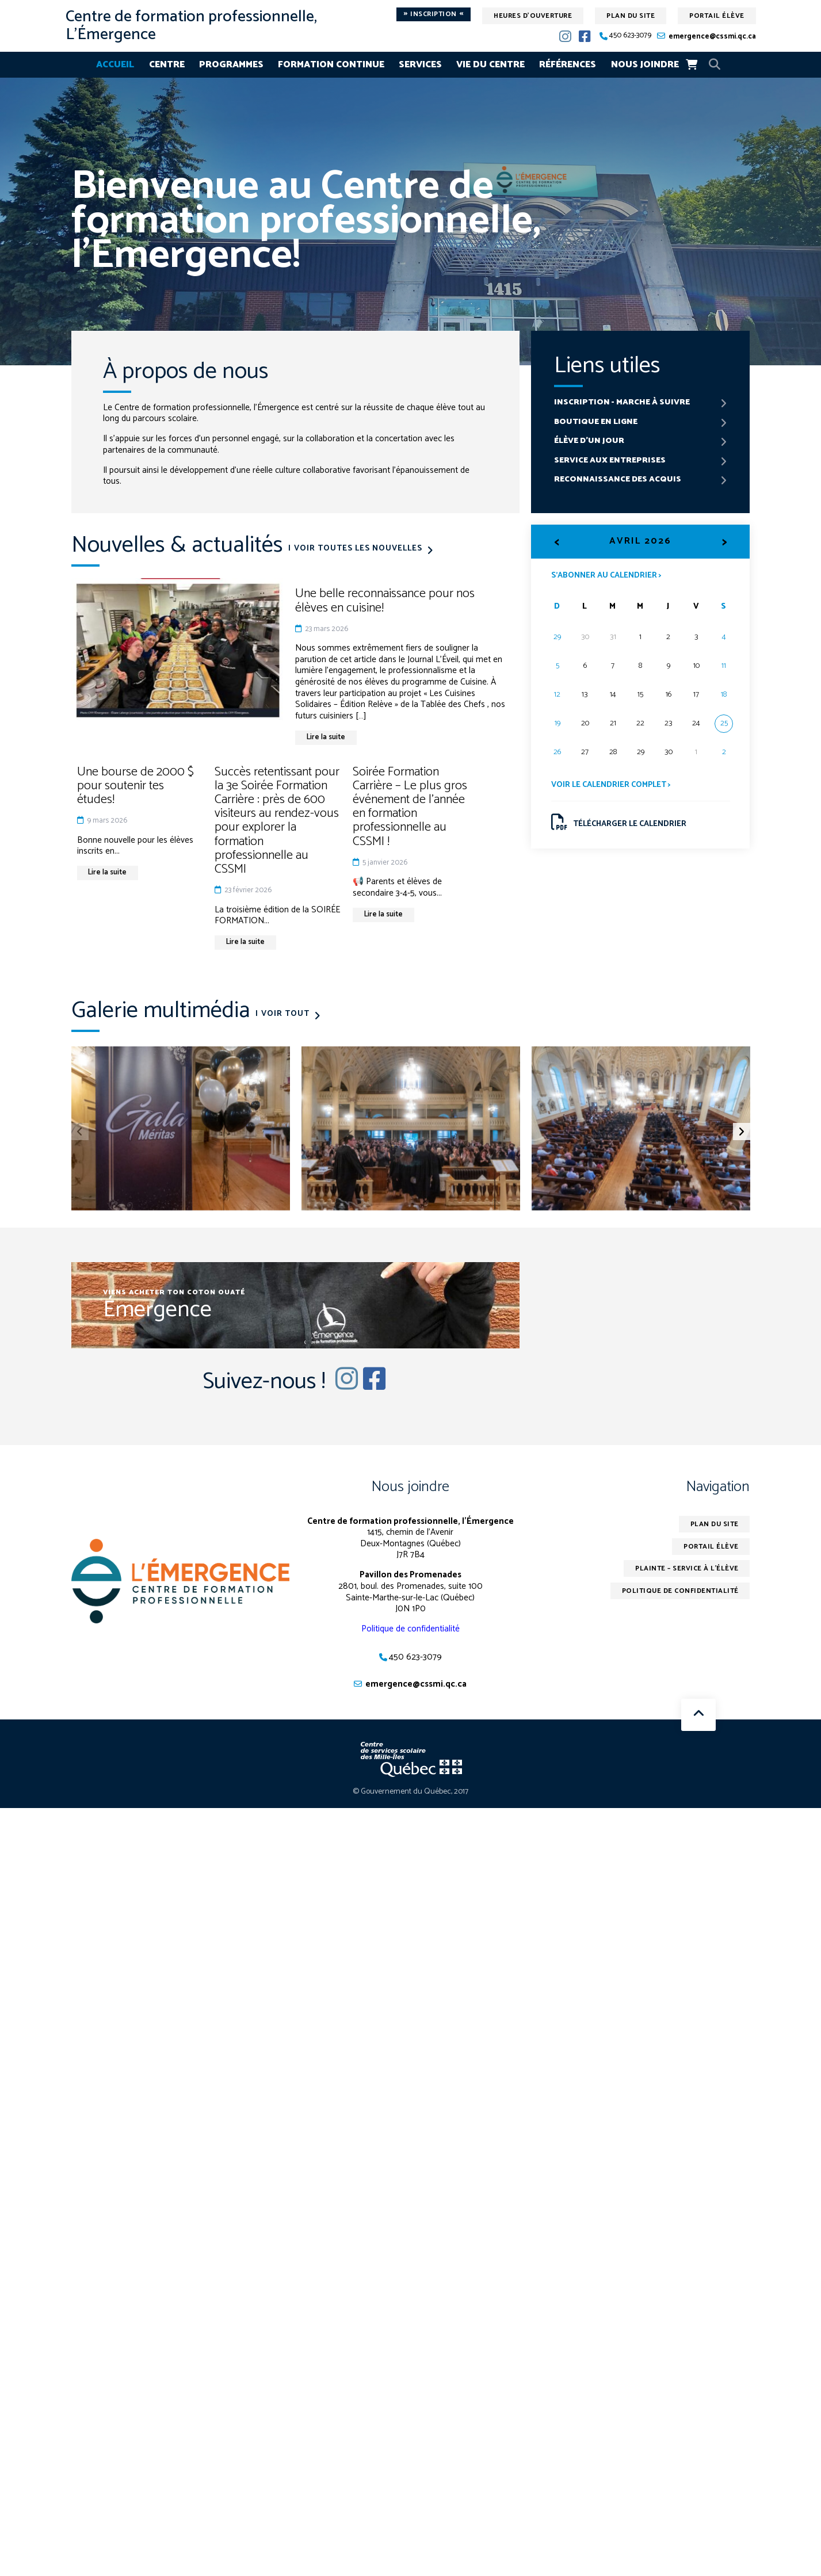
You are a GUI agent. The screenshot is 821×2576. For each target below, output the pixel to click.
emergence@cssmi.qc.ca (712, 36)
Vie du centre (490, 64)
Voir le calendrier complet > (611, 785)
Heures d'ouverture (533, 15)
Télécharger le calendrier (618, 822)
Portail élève (716, 15)
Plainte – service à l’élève (687, 1569)
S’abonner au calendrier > (606, 574)
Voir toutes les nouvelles (359, 548)
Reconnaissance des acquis (617, 480)
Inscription (434, 14)
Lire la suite (327, 737)
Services (420, 64)
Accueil (115, 64)
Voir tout (286, 1014)
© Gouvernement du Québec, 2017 (410, 1791)
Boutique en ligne (595, 422)
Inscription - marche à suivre (622, 402)
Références (567, 64)
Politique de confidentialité (410, 1629)
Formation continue (331, 64)
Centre (167, 64)
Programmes (231, 64)
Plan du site (630, 15)
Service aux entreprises (610, 460)
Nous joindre (645, 64)
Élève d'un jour (589, 441)
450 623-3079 (630, 36)
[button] (741, 1131)
